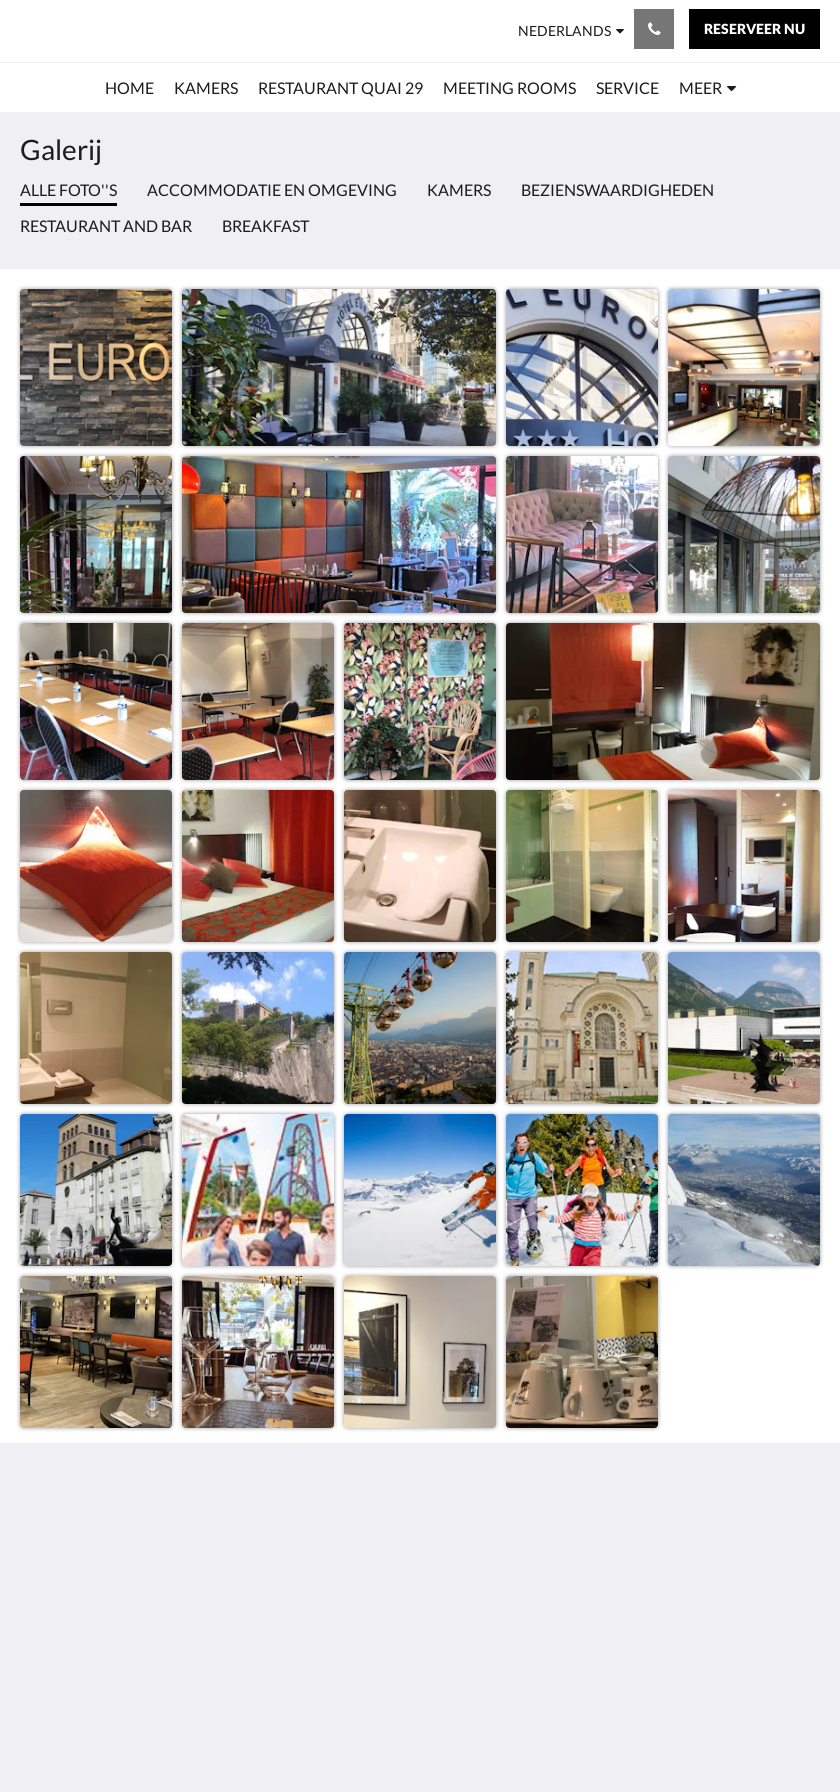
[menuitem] (129, 88)
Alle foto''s (68, 189)
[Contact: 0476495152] (654, 29)
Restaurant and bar (106, 225)
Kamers (459, 189)
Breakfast (265, 225)
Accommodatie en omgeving (272, 189)
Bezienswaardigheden (617, 189)
